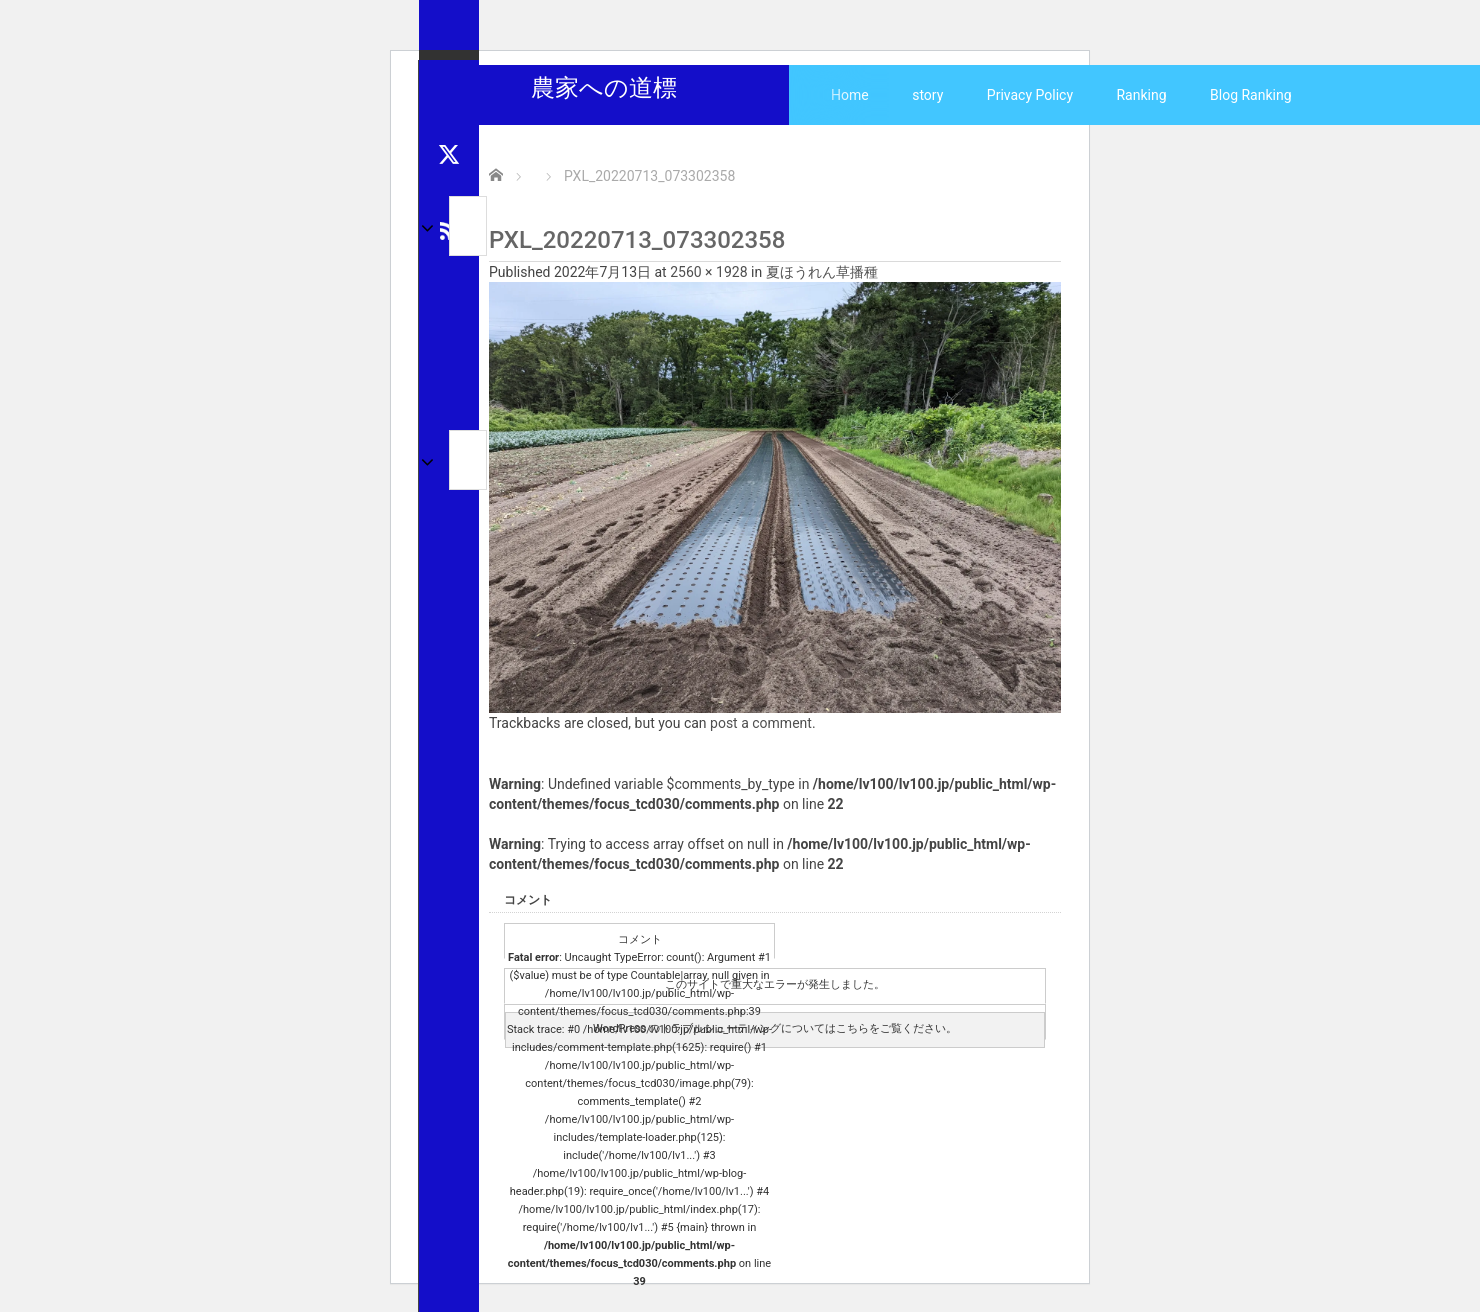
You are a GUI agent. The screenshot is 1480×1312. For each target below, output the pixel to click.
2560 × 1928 (708, 272)
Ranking (1141, 95)
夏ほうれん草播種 (822, 272)
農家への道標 (604, 88)
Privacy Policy (1030, 95)
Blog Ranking (1251, 95)
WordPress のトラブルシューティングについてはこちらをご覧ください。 (775, 1028)
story (927, 95)
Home (850, 95)
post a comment (761, 723)
